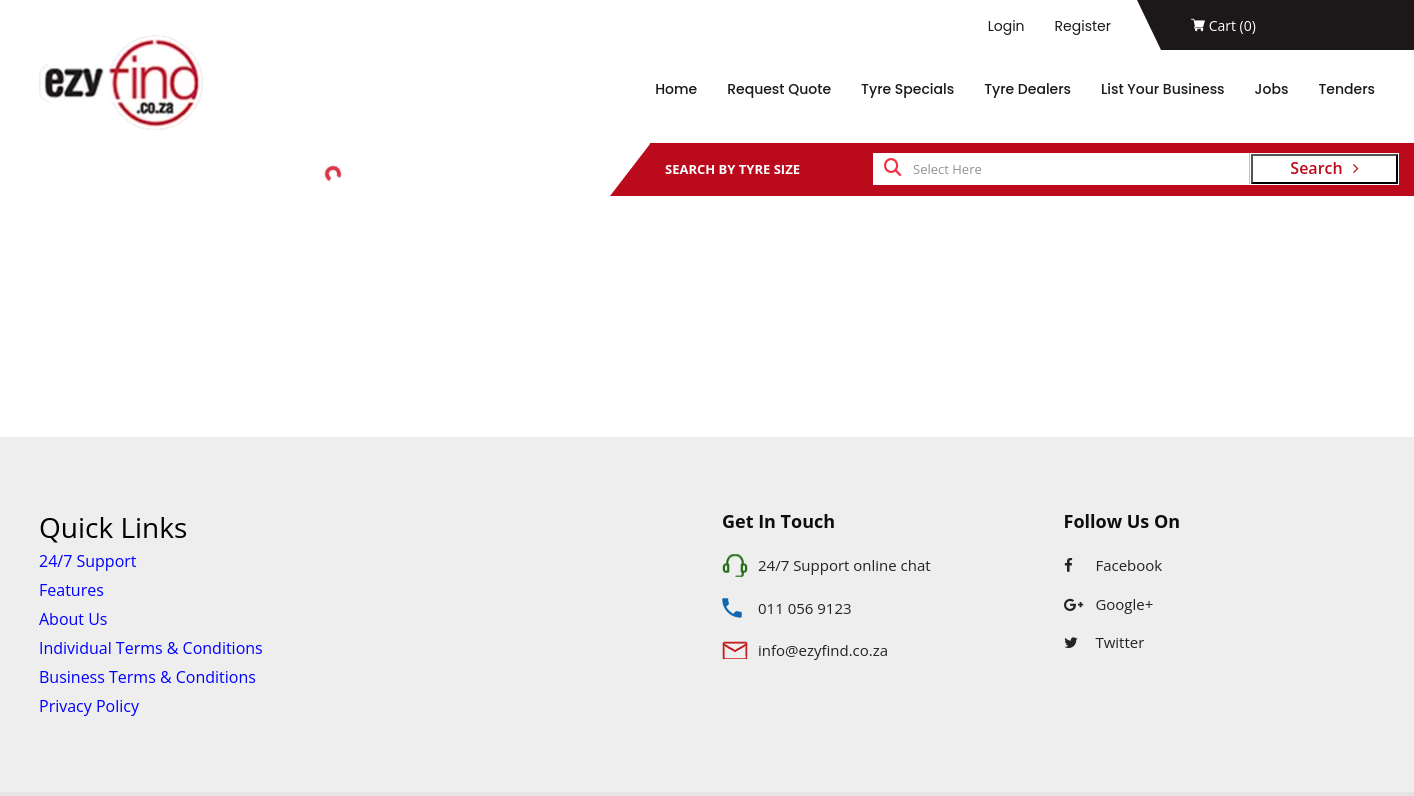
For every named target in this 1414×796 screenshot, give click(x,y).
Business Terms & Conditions (147, 677)
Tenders (1346, 89)
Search (1324, 168)
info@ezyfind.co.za (823, 650)
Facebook (1113, 565)
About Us (73, 619)
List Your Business (1163, 89)
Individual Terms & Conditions (151, 648)
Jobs (1272, 89)
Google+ (1109, 604)
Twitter (1104, 642)
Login (1006, 26)
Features (71, 590)
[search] (893, 169)
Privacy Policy (89, 706)
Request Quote (779, 89)
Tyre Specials (907, 89)
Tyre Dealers (1027, 89)
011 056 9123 (805, 608)
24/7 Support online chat (844, 565)
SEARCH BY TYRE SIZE (732, 169)
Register (1083, 26)
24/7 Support (88, 561)
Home (676, 89)
